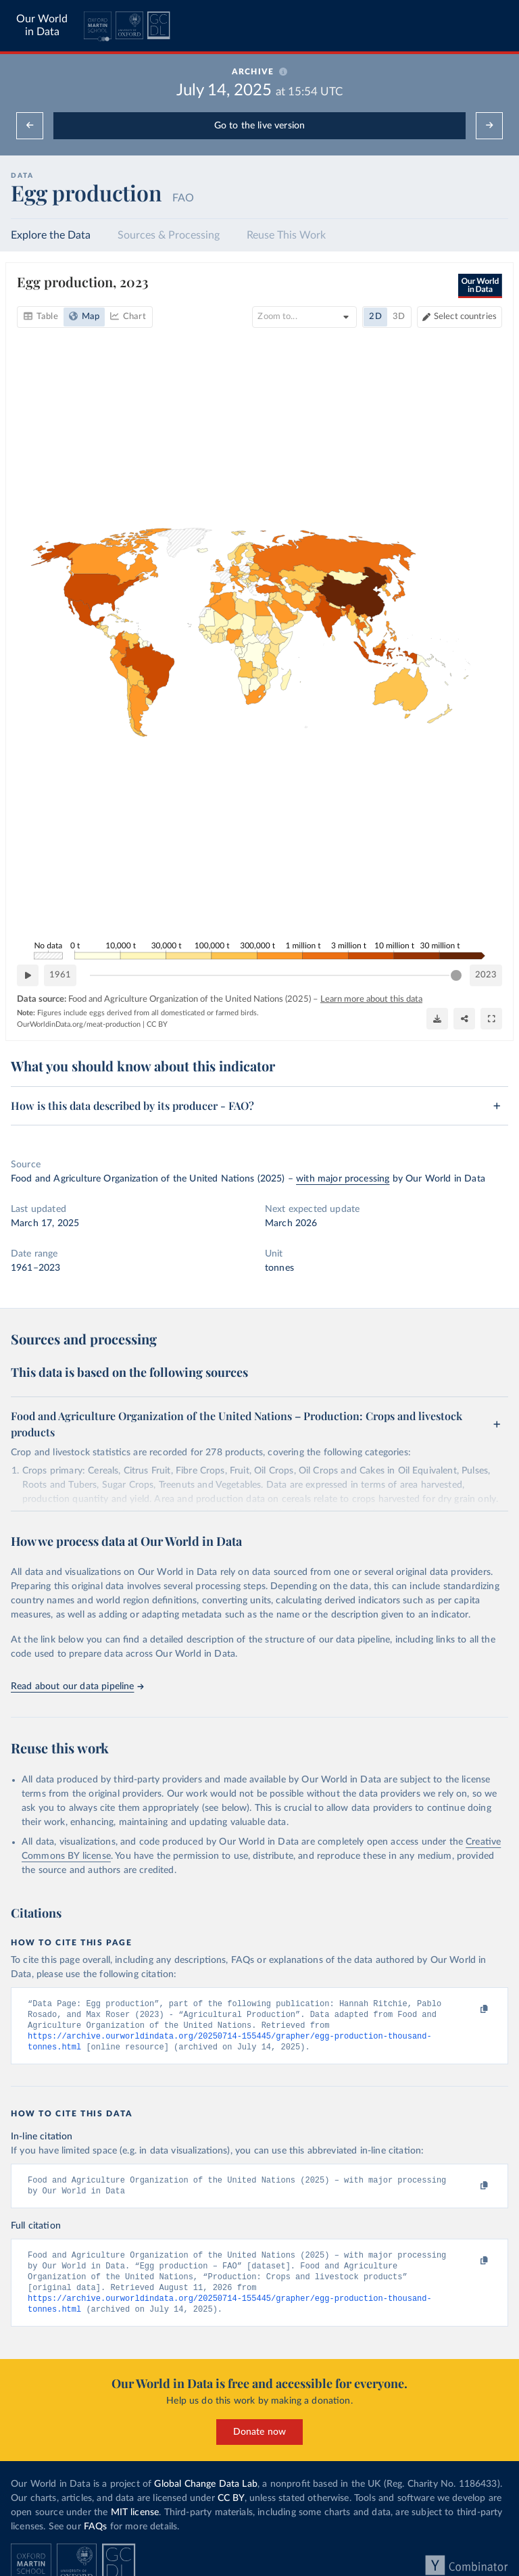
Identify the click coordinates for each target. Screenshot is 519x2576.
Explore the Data (51, 235)
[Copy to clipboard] (469, 2009)
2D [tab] (375, 316)
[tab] (41, 317)
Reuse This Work (286, 235)
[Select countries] (459, 317)
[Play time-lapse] (28, 975)
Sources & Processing (169, 235)
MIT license (135, 2521)
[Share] (464, 1018)
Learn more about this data (371, 999)
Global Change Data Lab (205, 2493)
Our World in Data (42, 25)
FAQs (95, 2535)
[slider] (456, 975)
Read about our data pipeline (77, 1686)
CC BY (157, 1024)
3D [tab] (399, 316)
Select (465, 316)
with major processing (342, 1179)
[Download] (437, 1018)
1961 (60, 974)
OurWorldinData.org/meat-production (79, 1024)
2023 (486, 974)
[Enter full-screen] (491, 1018)
